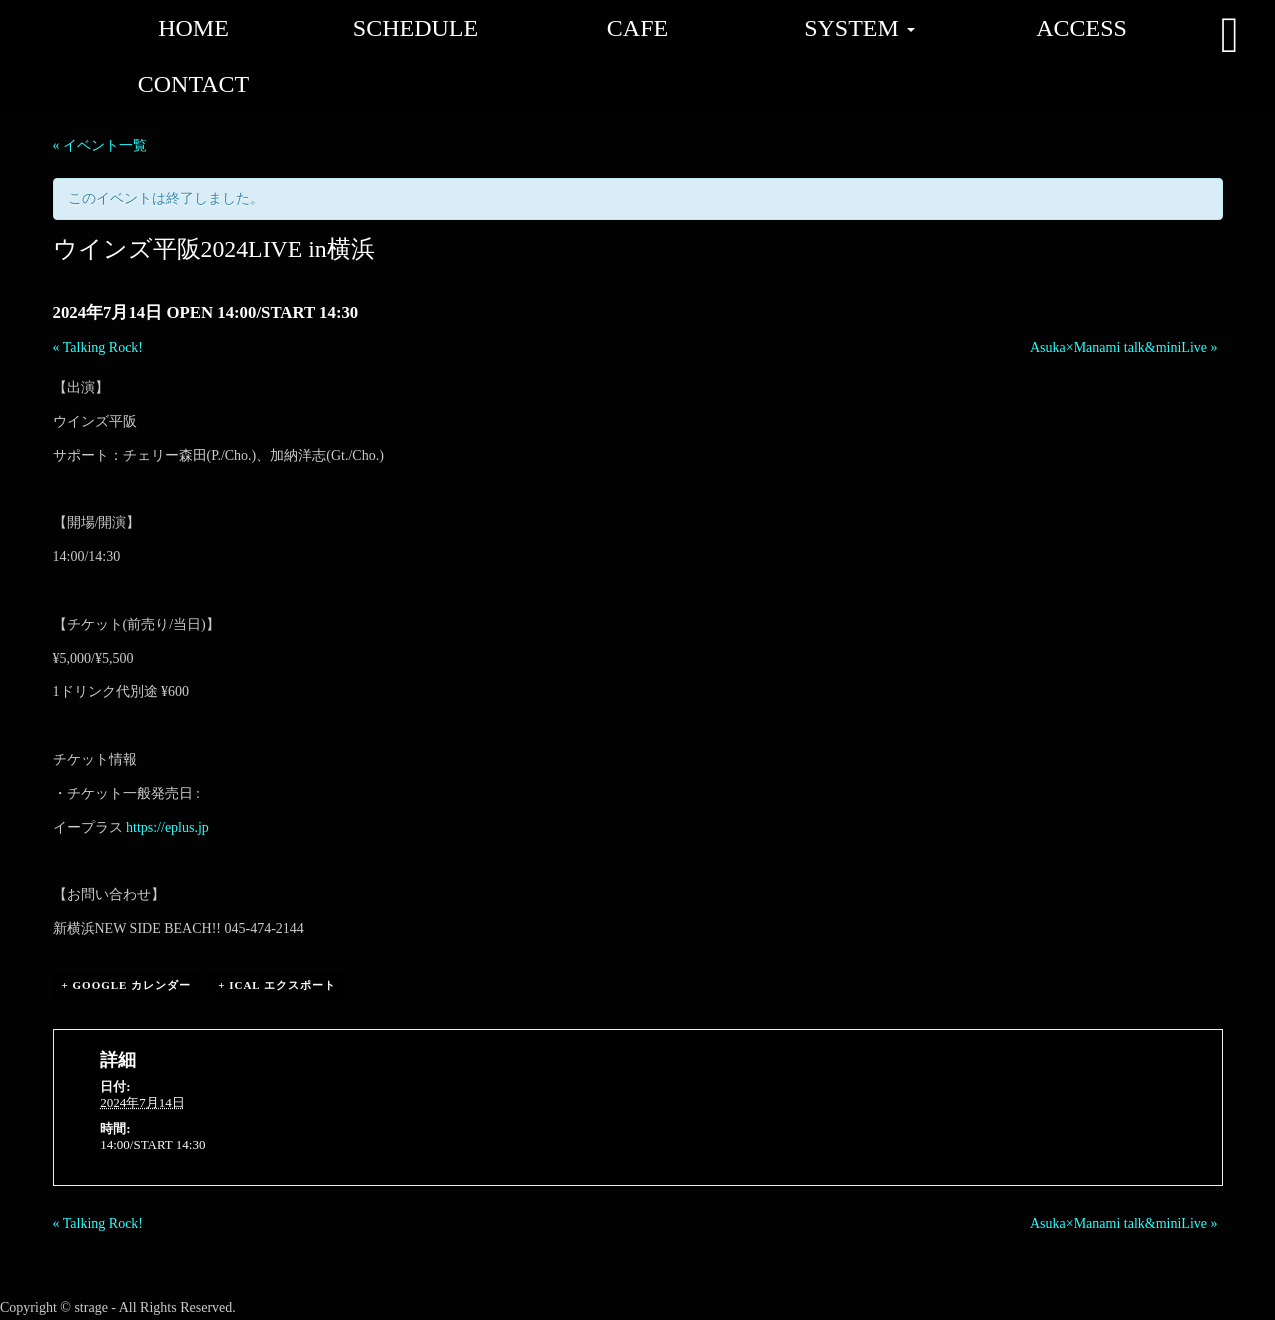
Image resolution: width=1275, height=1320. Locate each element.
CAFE (637, 28)
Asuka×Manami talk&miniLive (1124, 347)
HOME (193, 28)
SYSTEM (859, 28)
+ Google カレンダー (127, 985)
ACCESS (1081, 28)
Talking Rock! (98, 347)
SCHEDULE (415, 28)
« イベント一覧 (100, 145)
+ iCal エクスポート (277, 985)
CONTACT (193, 84)
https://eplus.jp (167, 827)
